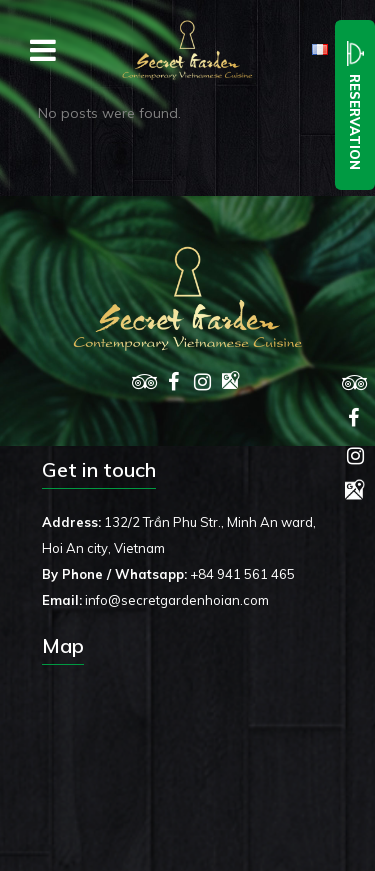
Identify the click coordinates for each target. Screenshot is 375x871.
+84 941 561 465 (242, 574)
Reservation (355, 105)
